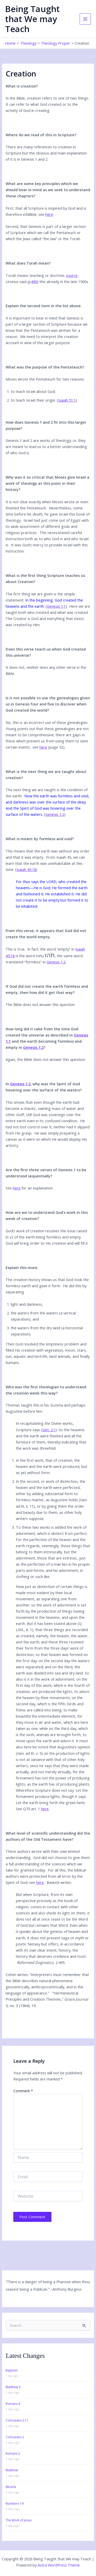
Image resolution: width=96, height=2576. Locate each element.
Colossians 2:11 (17, 2420)
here (49, 214)
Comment (23, 2090)
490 (34, 281)
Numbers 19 (15, 2503)
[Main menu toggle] (85, 19)
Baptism (12, 2370)
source (72, 275)
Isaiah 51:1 (67, 400)
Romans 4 (13, 2403)
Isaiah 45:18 (26, 869)
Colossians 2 (15, 2437)
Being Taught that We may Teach (32, 19)
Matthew (12, 2470)
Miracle (11, 2487)
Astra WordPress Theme (59, 2565)
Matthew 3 (13, 2387)
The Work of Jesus (18, 2520)
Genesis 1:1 (56, 606)
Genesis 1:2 (54, 814)
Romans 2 (13, 2453)
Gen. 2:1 (49, 1429)
